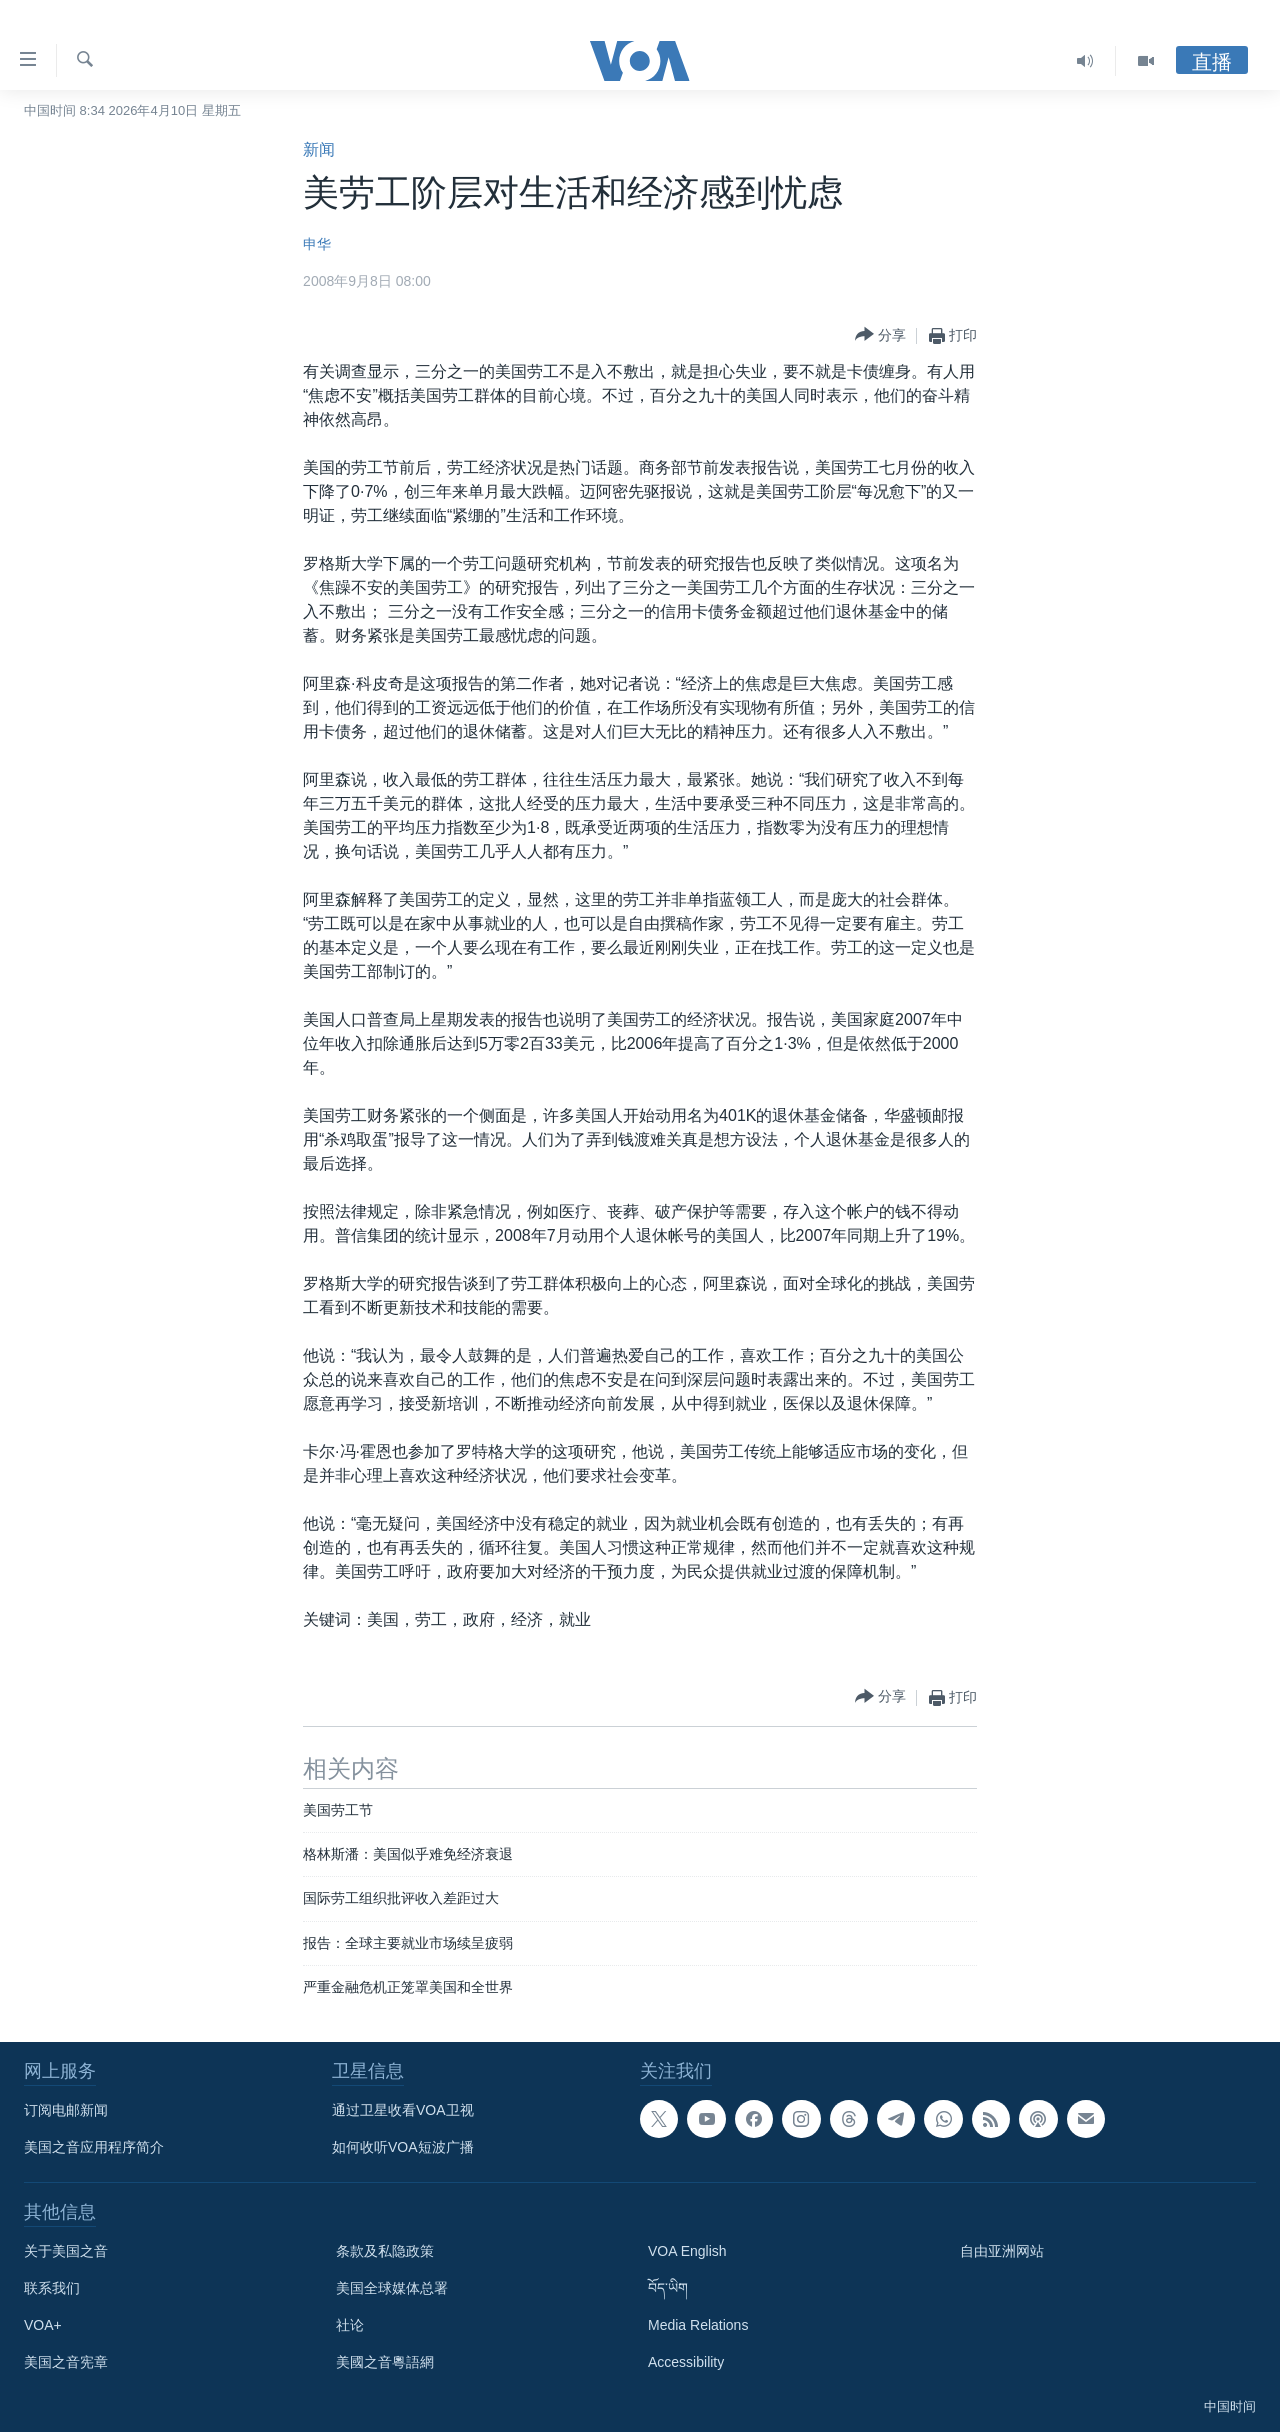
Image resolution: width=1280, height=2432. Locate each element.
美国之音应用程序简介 (94, 2147)
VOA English (687, 2251)
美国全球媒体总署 (392, 2288)
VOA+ (43, 2325)
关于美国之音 (66, 2251)
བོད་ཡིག (668, 2288)
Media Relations (698, 2325)
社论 (350, 2325)
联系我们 (52, 2288)
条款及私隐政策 (385, 2251)
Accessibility (686, 2362)
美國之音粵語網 (385, 2362)
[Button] (880, 335)
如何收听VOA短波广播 (403, 2147)
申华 (317, 244)
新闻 (319, 149)
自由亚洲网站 (1002, 2251)
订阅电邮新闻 (66, 2110)
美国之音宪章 (66, 2362)
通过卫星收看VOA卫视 (403, 2110)
